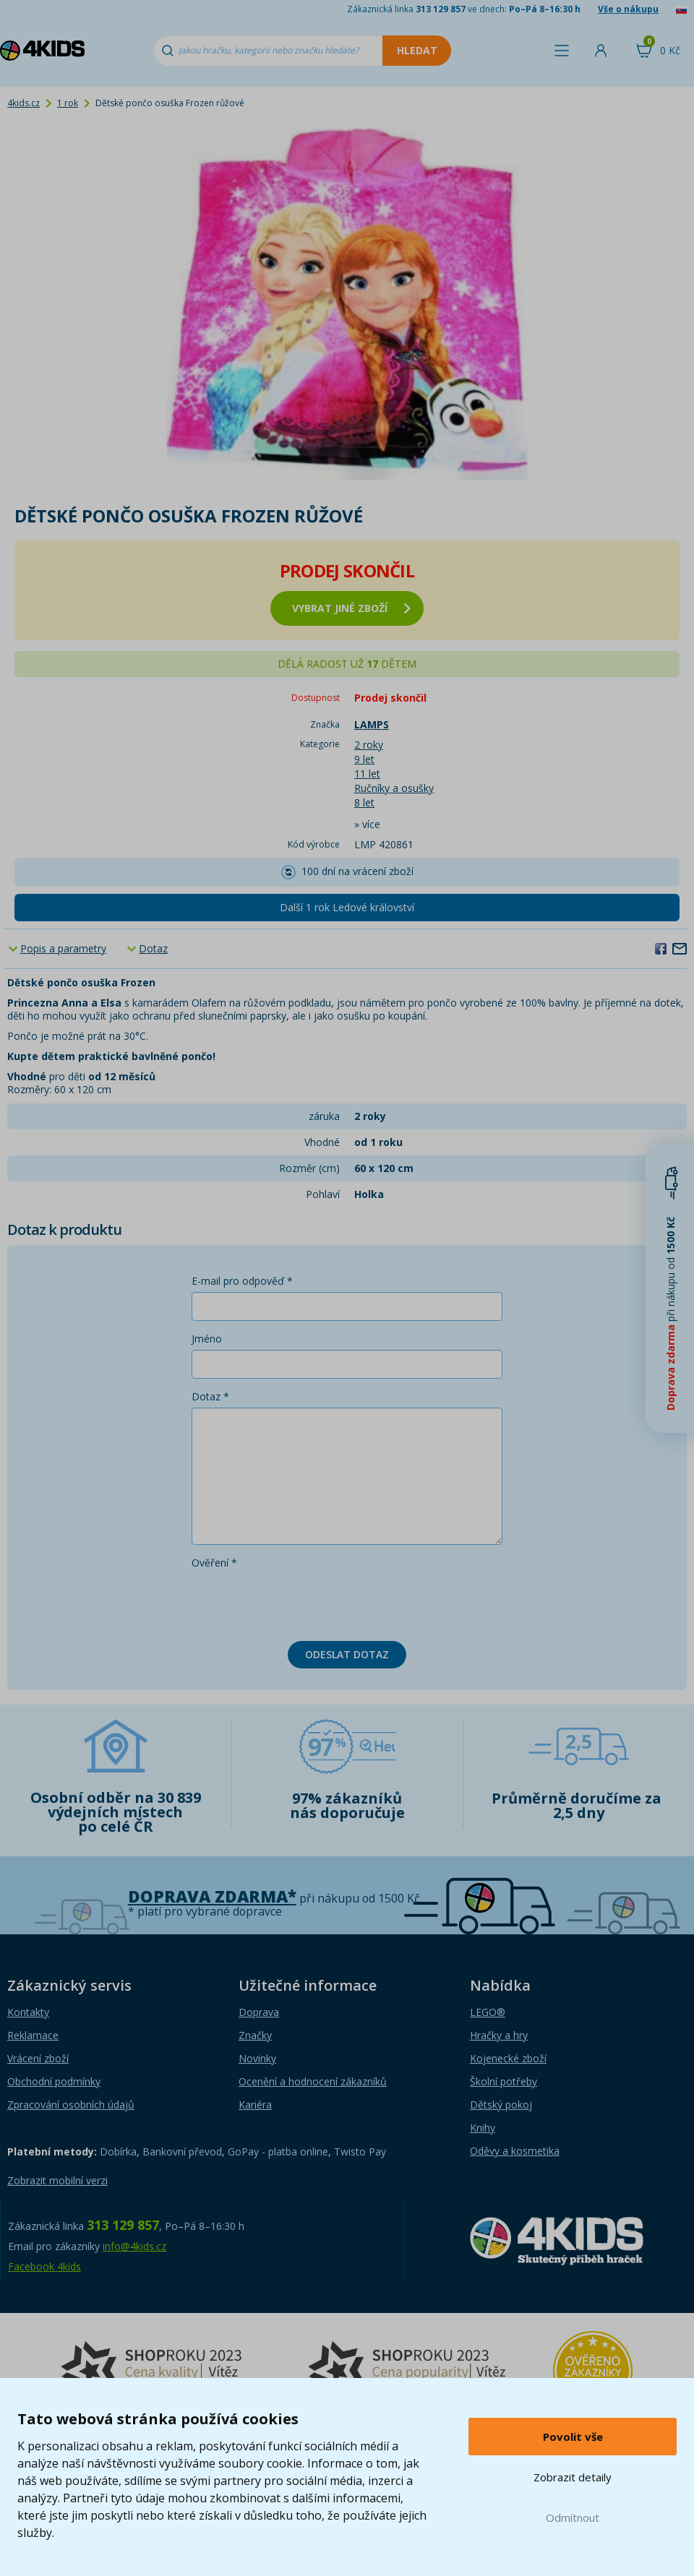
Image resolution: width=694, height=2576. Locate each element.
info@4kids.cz (134, 2246)
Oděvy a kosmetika (515, 2151)
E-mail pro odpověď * (242, 1281)
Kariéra (255, 2104)
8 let (364, 802)
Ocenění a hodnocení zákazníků (313, 2081)
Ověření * (214, 1562)
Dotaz (153, 948)
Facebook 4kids (44, 2266)
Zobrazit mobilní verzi (57, 2180)
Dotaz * (210, 1396)
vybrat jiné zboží (351, 608)
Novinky (257, 2058)
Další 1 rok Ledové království (347, 907)
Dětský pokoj (501, 2104)
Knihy (482, 2128)
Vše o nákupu (628, 9)
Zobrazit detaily (573, 2477)
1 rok (67, 103)
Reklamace (33, 2035)
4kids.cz (23, 103)
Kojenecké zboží (508, 2058)
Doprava (259, 2012)
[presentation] (301, 1602)
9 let (364, 759)
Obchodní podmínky (53, 2081)
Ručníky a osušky (394, 788)
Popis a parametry (63, 948)
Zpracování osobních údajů (70, 2104)
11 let (367, 773)
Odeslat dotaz (347, 1654)
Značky (255, 2035)
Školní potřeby (503, 2081)
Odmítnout (572, 2517)
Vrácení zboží (38, 2058)
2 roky (368, 744)
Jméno (207, 1338)
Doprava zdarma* (212, 1896)
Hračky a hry (499, 2035)
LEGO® (487, 2012)
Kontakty (28, 2012)
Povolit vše (573, 2436)
